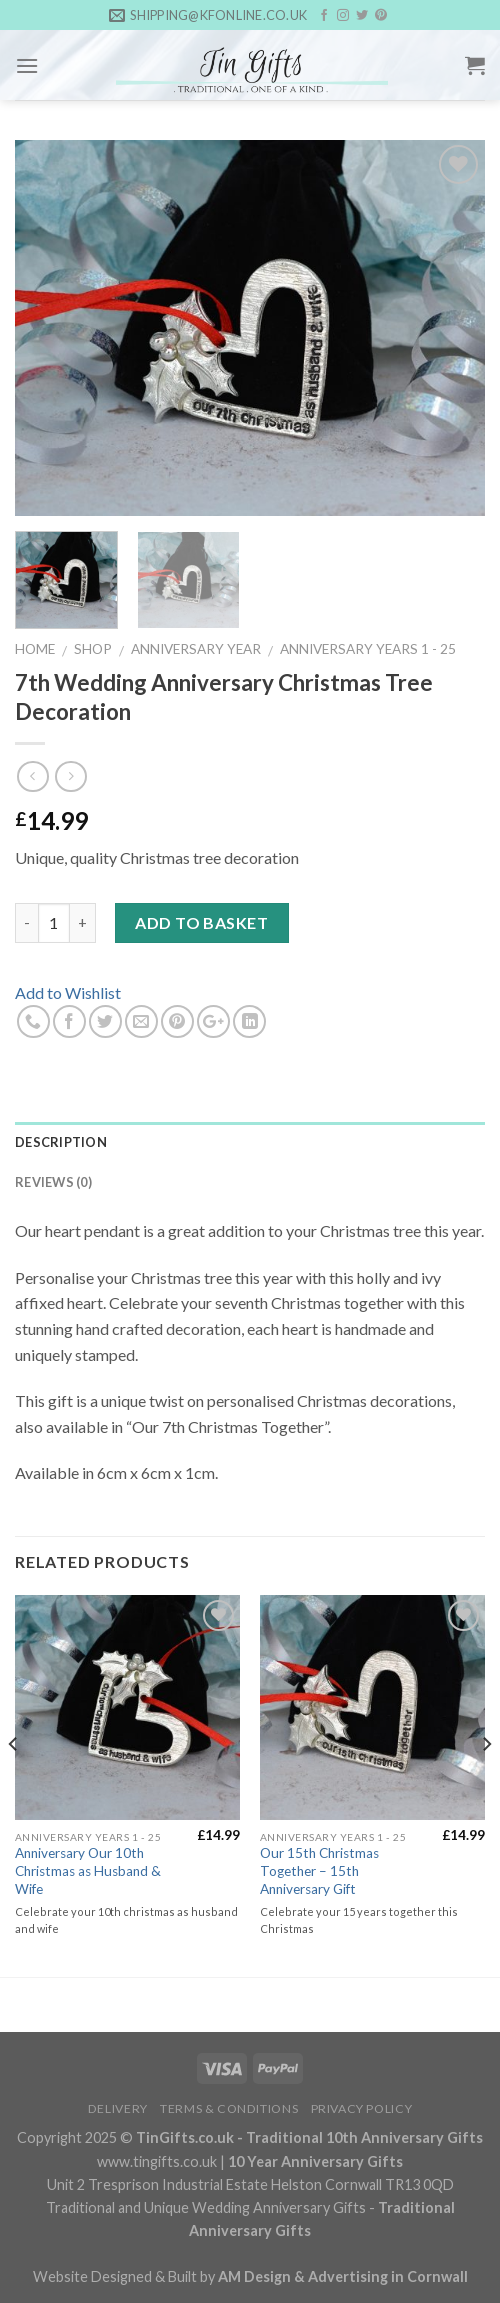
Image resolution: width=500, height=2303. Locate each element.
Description (61, 1142)
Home (35, 649)
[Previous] (14, 1784)
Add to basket (201, 922)
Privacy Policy (362, 2108)
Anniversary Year (196, 649)
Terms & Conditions (229, 2108)
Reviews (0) (53, 1182)
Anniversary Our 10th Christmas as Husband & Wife (88, 1870)
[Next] (486, 1784)
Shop (93, 649)
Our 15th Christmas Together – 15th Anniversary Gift (319, 1870)
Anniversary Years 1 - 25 (368, 649)
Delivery (118, 2108)
